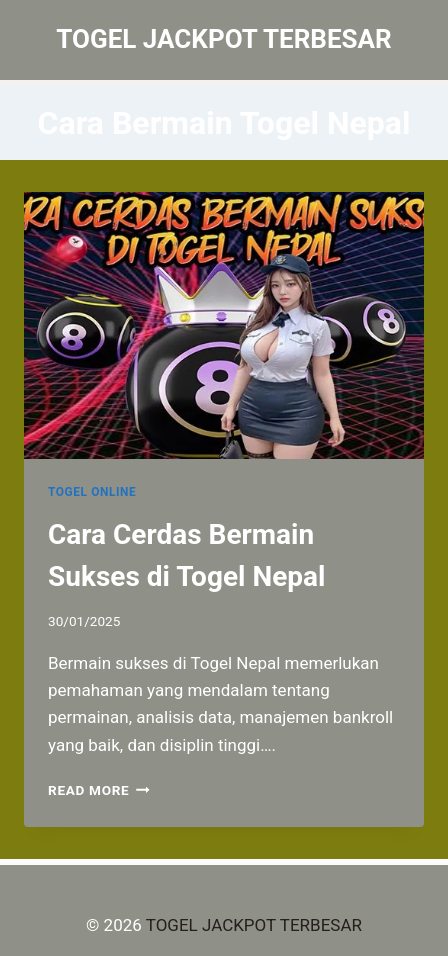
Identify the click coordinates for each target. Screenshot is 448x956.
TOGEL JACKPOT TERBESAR (254, 925)
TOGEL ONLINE (92, 492)
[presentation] (224, 325)
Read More (99, 790)
